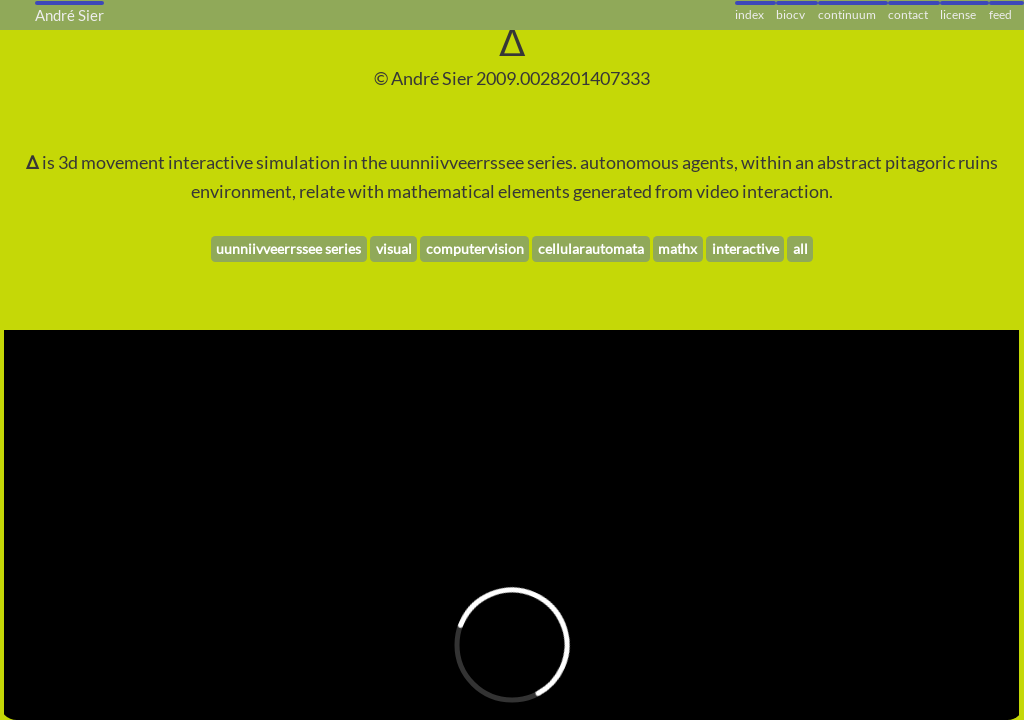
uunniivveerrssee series (288, 248)
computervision (475, 248)
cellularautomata (591, 248)
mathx (677, 248)
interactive (745, 248)
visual (394, 248)
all (800, 248)
